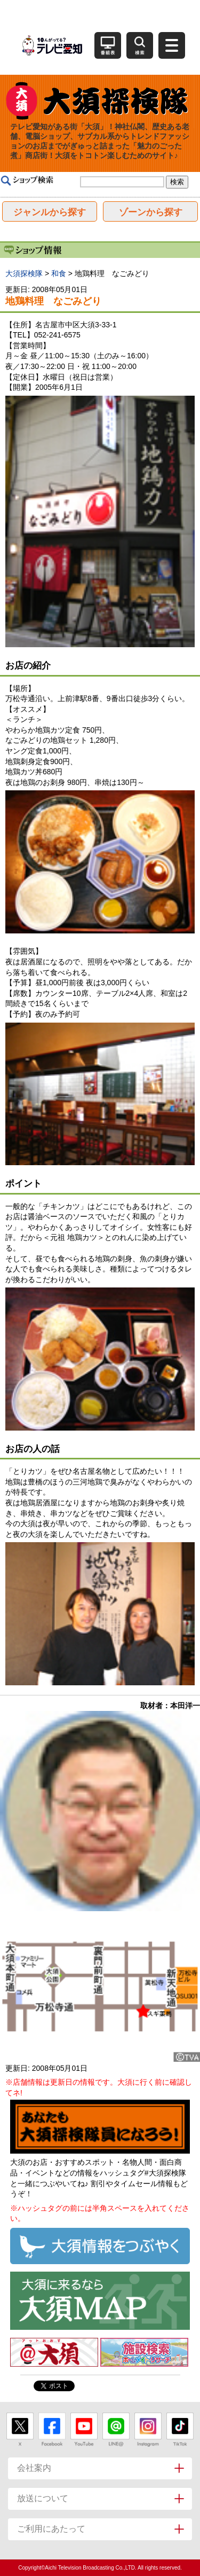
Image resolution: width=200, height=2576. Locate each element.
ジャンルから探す (49, 212)
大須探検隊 (24, 273)
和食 (58, 273)
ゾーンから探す (150, 212)
